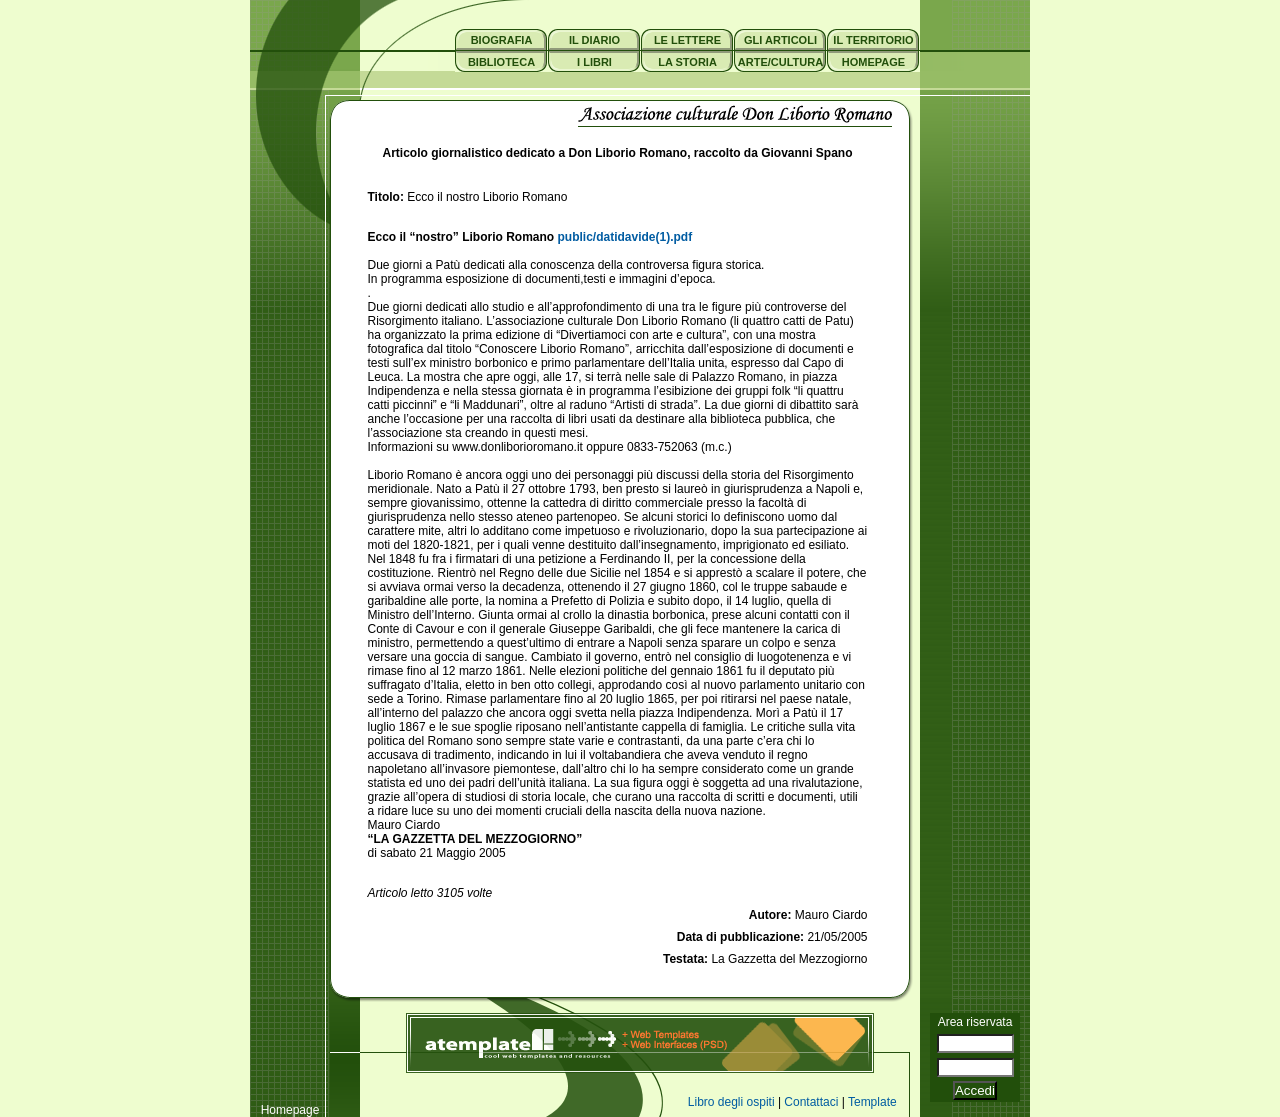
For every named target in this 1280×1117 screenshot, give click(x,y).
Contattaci (811, 1102)
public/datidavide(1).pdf (625, 237)
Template (872, 1102)
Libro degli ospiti (731, 1102)
